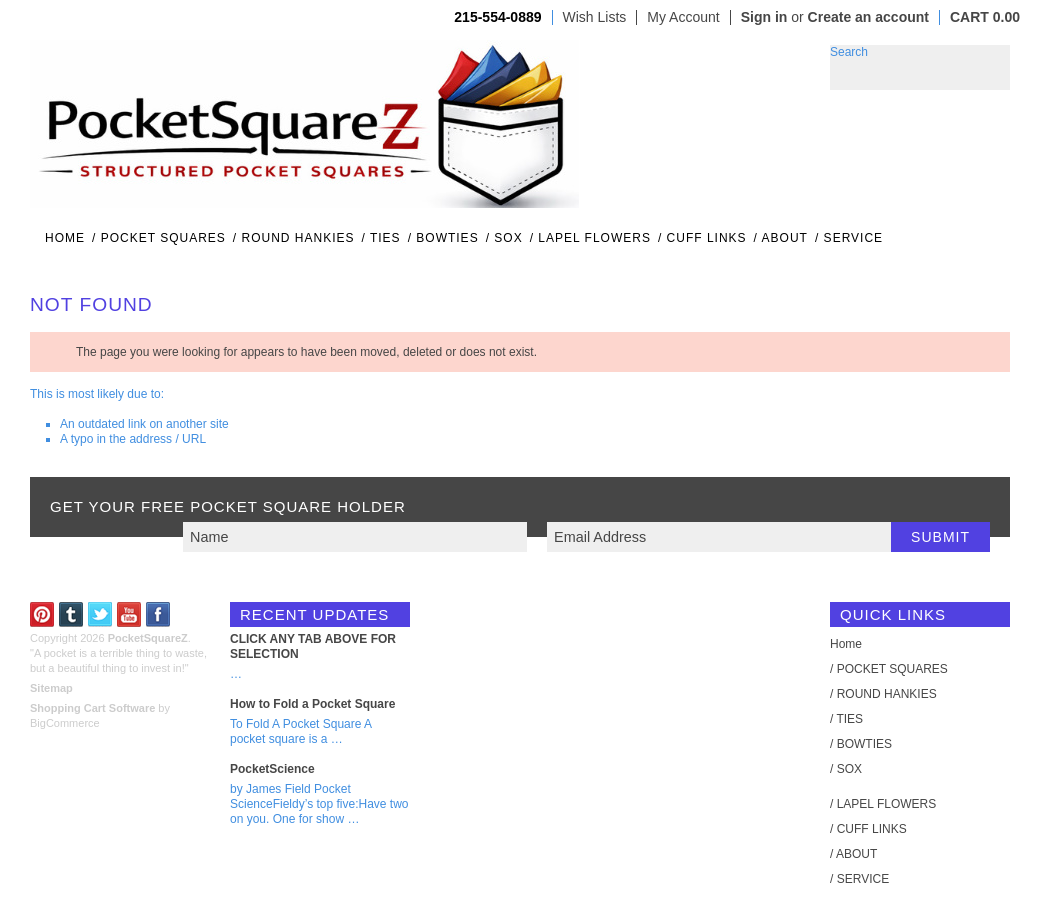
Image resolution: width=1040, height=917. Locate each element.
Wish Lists (595, 17)
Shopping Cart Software (92, 708)
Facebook (158, 614)
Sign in (764, 17)
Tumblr (71, 614)
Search (849, 52)
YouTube (129, 614)
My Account (683, 17)
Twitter (100, 614)
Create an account (868, 17)
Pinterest (42, 614)
